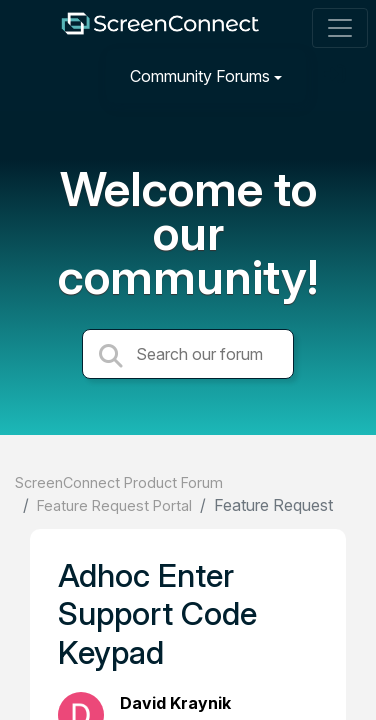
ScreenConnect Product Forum (119, 482)
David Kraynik (175, 703)
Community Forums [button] (200, 76)
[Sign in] (337, 75)
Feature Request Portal (114, 505)
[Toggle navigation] (340, 28)
